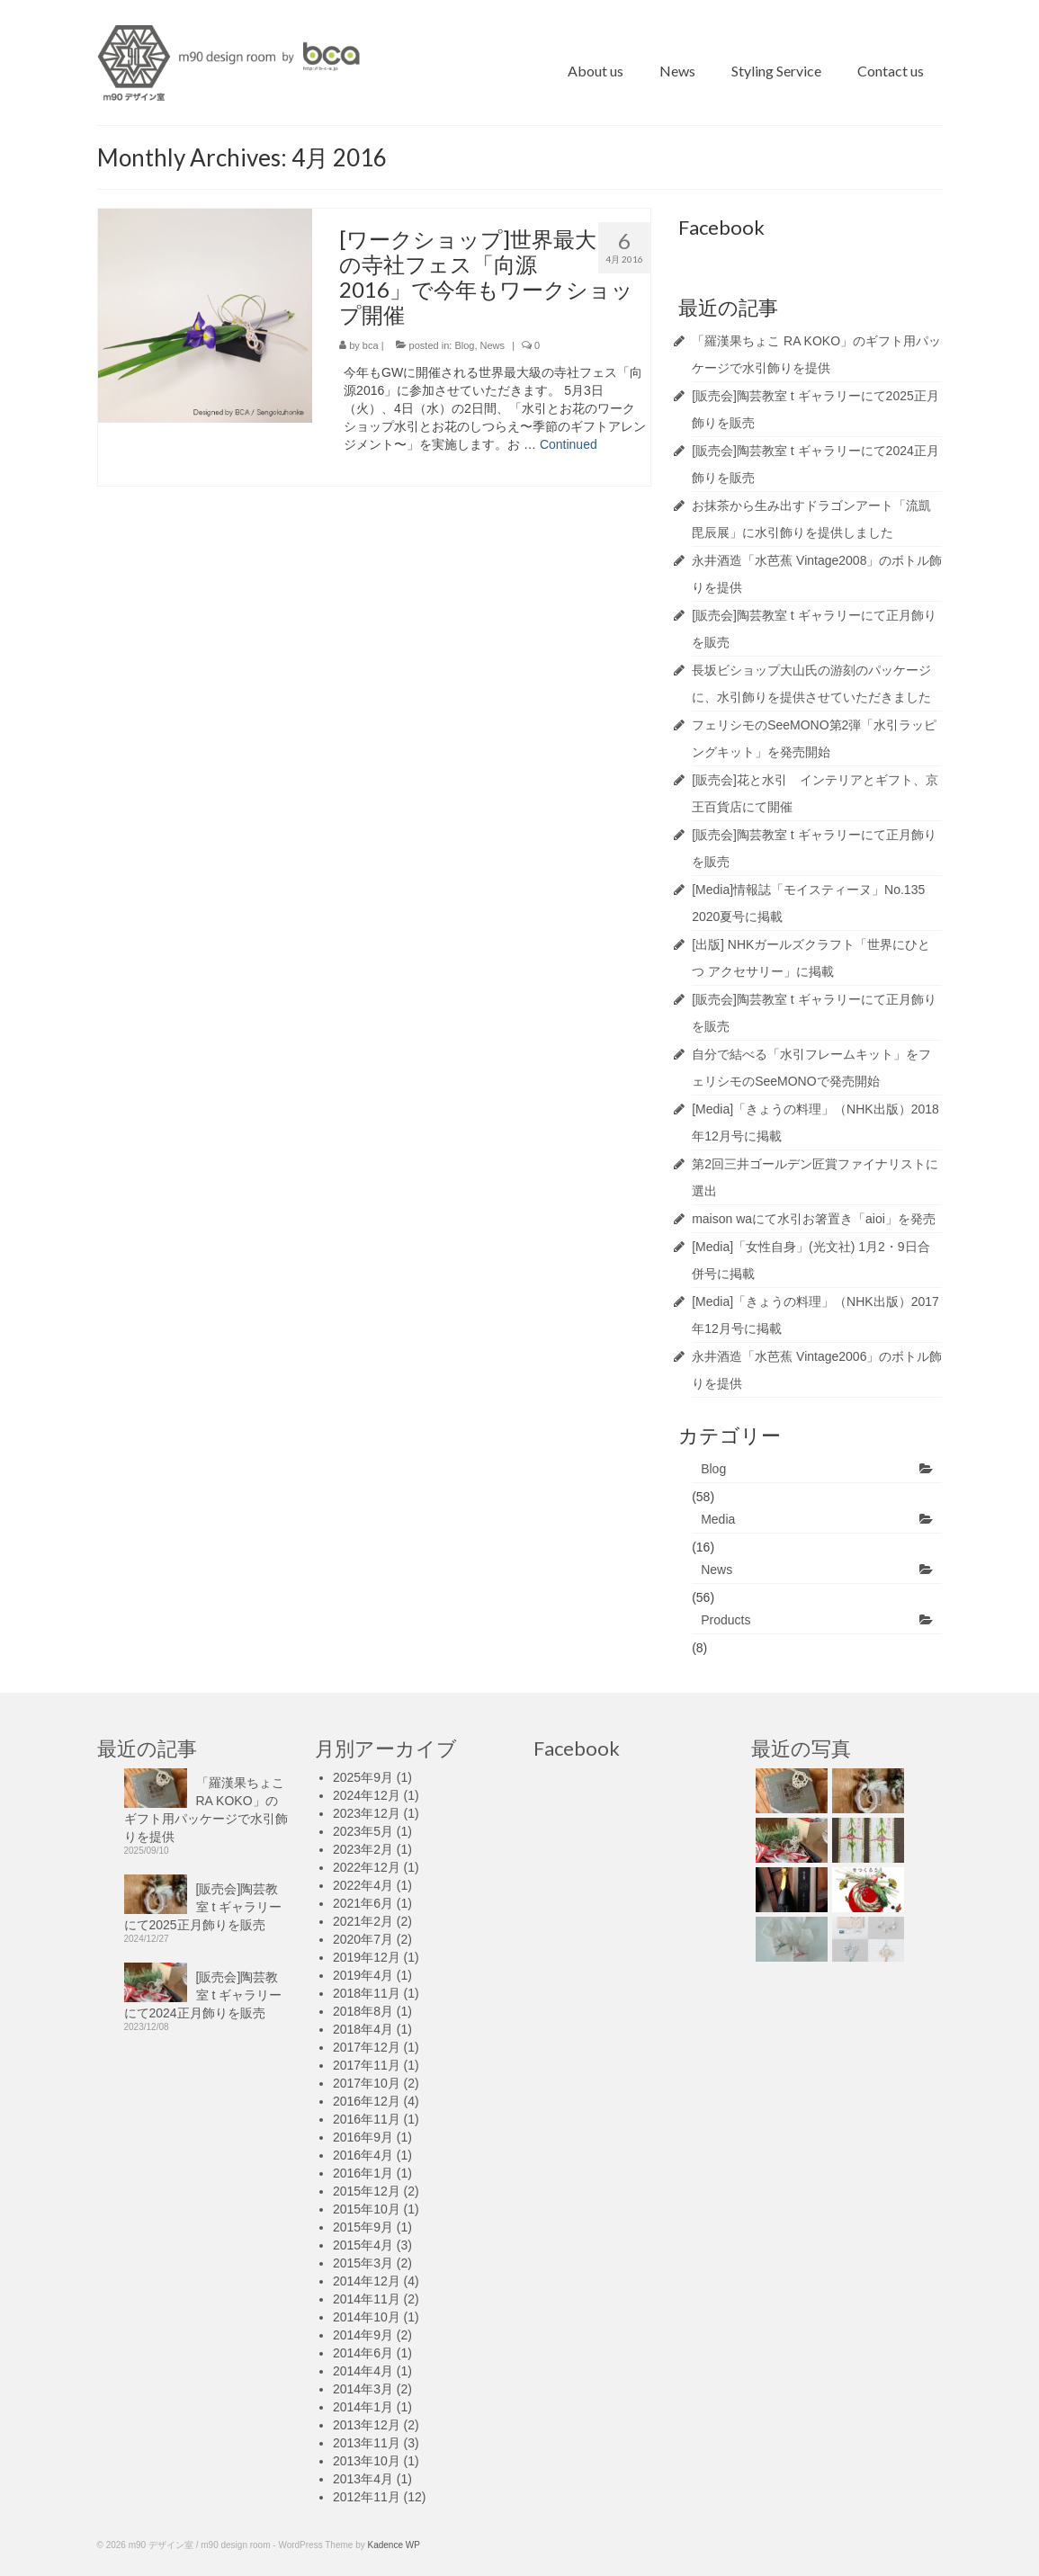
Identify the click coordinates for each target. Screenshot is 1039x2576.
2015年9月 (363, 2227)
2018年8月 (363, 2011)
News (493, 345)
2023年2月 (363, 1849)
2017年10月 (366, 2083)
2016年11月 (366, 2119)
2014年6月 (363, 2353)
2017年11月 (366, 2065)
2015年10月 (366, 2209)
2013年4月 (363, 2479)
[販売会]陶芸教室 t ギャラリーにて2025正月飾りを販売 (203, 1907)
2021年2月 (363, 1921)
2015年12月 (366, 2191)
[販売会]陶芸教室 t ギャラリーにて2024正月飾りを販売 (203, 1995)
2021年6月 (363, 1903)
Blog (464, 345)
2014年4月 (363, 2371)
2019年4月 (363, 1975)
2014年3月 (363, 2389)
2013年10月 (366, 2461)
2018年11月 (366, 1993)
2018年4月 (363, 2029)
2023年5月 (363, 1831)
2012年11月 (366, 2497)
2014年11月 (366, 2299)
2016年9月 (363, 2137)
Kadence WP (394, 2545)
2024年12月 (366, 1795)
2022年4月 (363, 1885)
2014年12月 (366, 2281)
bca (371, 345)
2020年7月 (363, 1939)
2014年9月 (363, 2335)
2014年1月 (363, 2407)
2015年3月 (363, 2263)
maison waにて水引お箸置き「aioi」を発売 (814, 1219)
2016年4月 (363, 2155)
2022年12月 (366, 1867)
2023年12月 (366, 1813)
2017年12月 (366, 2047)
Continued (568, 444)
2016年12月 (366, 2101)
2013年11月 (366, 2443)
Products (725, 1620)
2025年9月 (363, 1777)
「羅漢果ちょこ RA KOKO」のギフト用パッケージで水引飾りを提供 (206, 1809)
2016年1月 (363, 2173)
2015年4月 (363, 2245)
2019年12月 (366, 1957)
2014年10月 (366, 2317)
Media (718, 1519)
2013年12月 (366, 2425)
